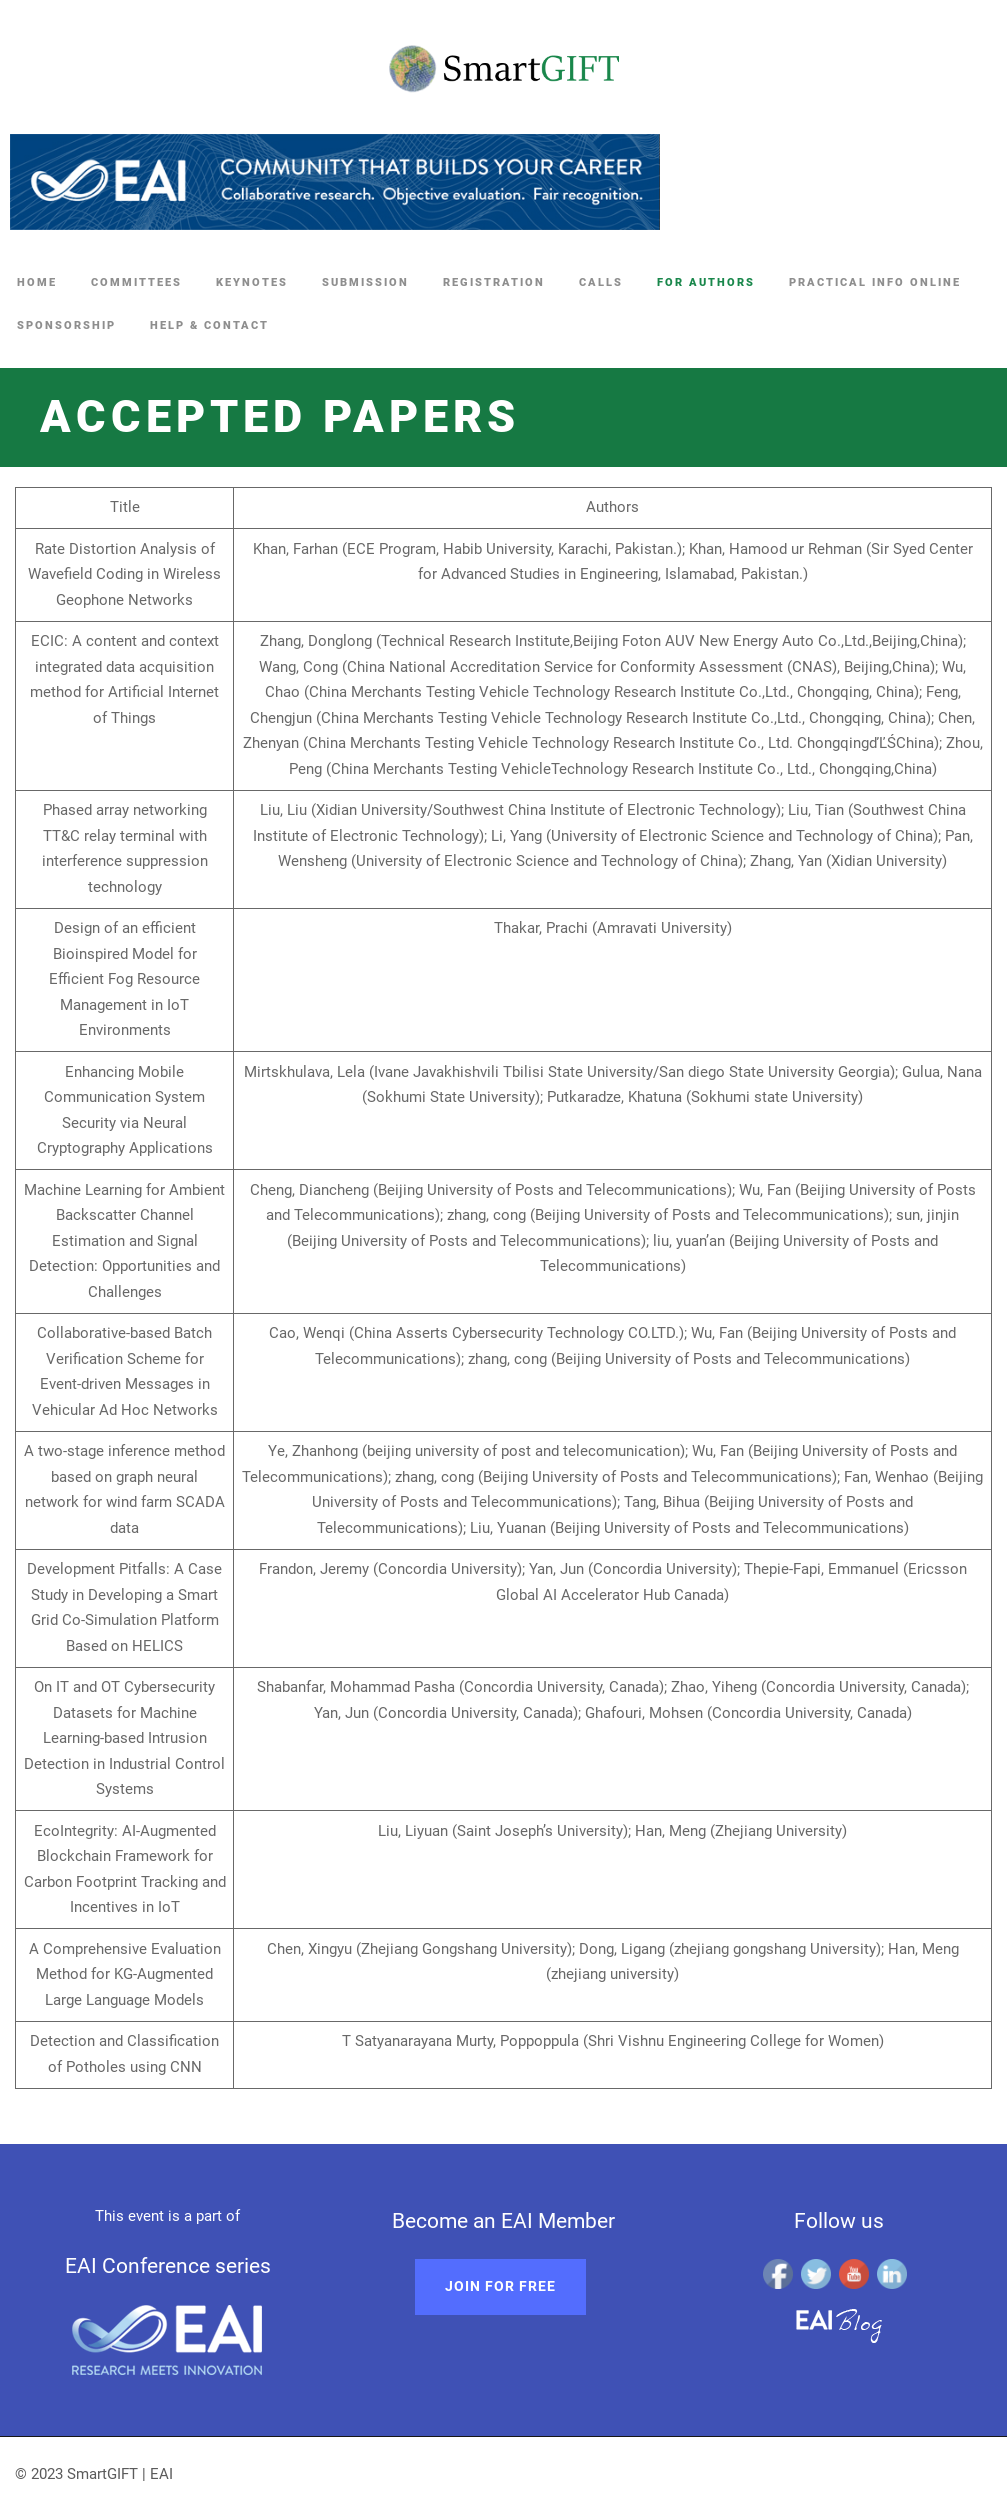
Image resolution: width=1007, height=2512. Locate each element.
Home (37, 282)
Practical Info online (875, 282)
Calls (601, 282)
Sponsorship (66, 325)
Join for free (500, 2286)
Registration (494, 282)
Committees (136, 282)
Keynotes (252, 282)
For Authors (706, 282)
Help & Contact (209, 325)
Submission (365, 282)
